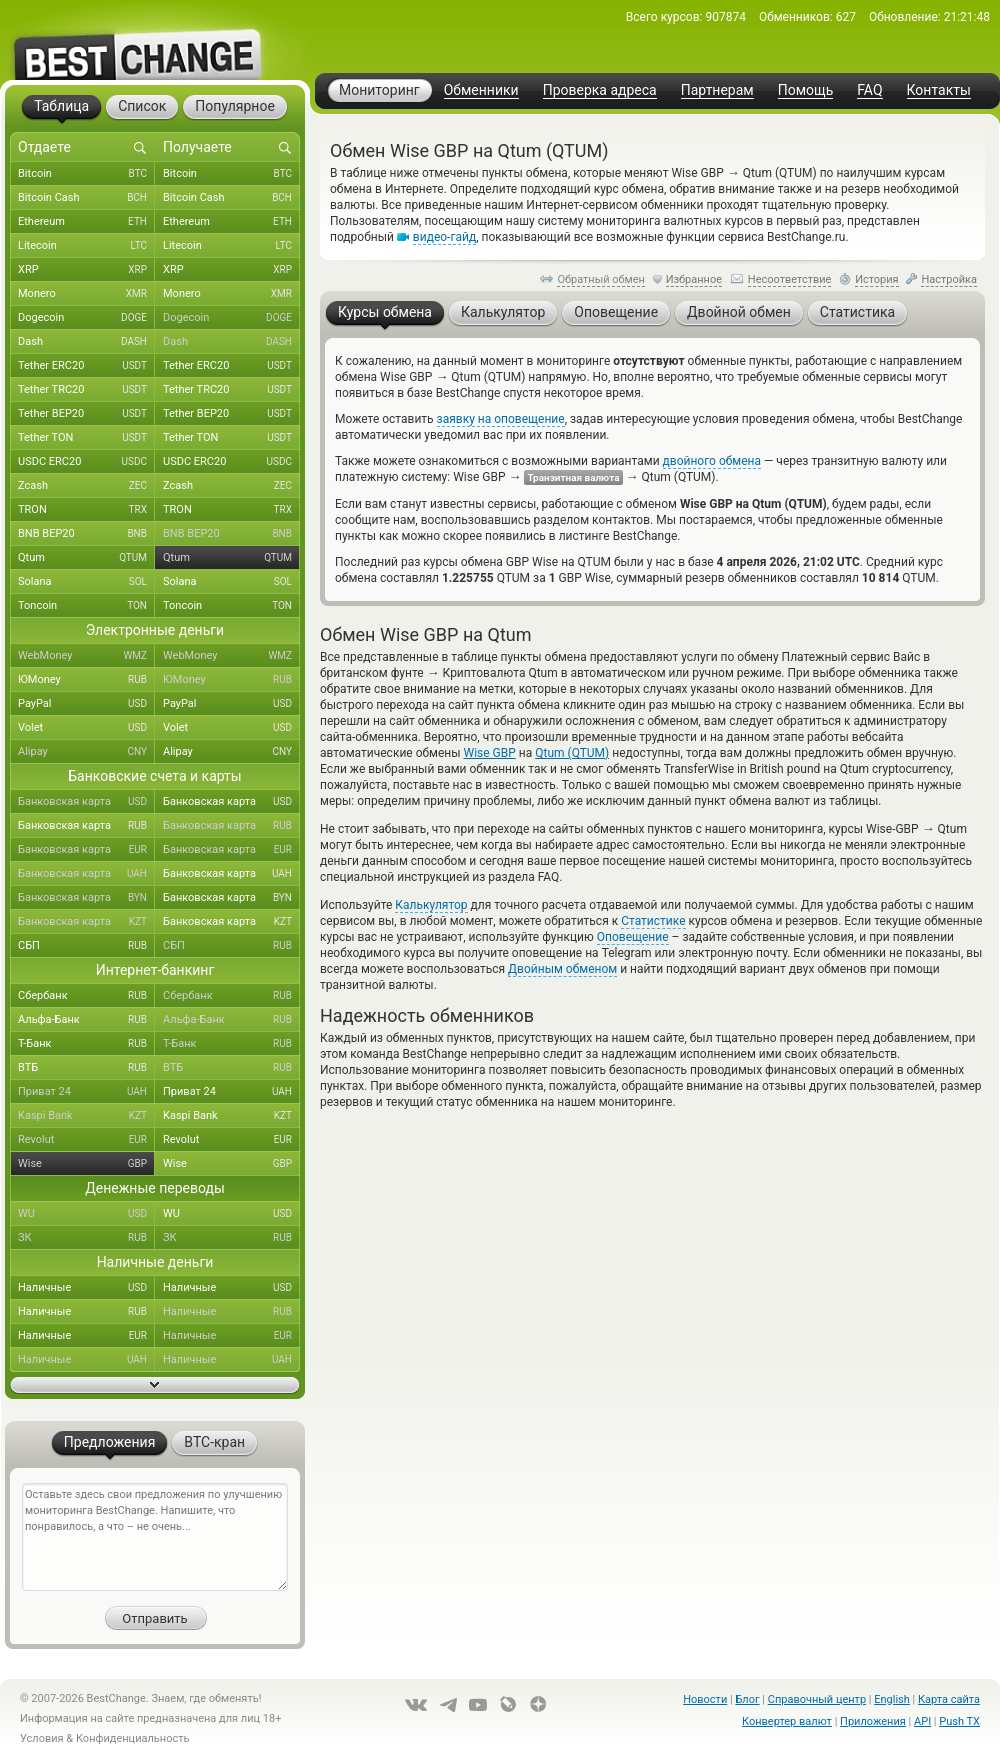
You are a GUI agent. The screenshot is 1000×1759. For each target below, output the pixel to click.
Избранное (694, 279)
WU (86, 1214)
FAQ (869, 90)
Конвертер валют (787, 1721)
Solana (86, 582)
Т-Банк (86, 1044)
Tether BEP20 (86, 414)
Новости (705, 1699)
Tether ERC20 (86, 366)
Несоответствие (790, 279)
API (922, 1721)
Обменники (481, 90)
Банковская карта (86, 802)
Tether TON (86, 438)
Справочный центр (817, 1699)
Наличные (86, 1288)
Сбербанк (86, 996)
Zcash (86, 486)
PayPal (86, 704)
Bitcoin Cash (86, 198)
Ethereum (86, 222)
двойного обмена (712, 461)
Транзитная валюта (573, 477)
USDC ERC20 (86, 462)
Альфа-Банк (86, 1020)
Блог (747, 1699)
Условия (42, 1738)
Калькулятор (431, 905)
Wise (86, 1164)
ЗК (86, 1238)
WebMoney (86, 656)
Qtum (86, 558)
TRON (86, 510)
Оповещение (633, 937)
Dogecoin (86, 318)
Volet (86, 728)
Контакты (939, 90)
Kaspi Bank (86, 1116)
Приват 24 (86, 1092)
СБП (86, 946)
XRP (86, 270)
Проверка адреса (600, 90)
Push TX (959, 1721)
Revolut (86, 1140)
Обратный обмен (601, 279)
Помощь (806, 90)
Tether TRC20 (86, 390)
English (892, 1699)
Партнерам (717, 90)
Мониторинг (379, 90)
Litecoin (86, 246)
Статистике (653, 921)
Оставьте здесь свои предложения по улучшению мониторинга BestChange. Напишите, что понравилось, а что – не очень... (155, 1537)
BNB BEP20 (86, 534)
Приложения (873, 1721)
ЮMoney (86, 680)
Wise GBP (490, 753)
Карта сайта (949, 1699)
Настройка (949, 279)
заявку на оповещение (501, 419)
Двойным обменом (562, 969)
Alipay (86, 752)
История (877, 279)
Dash (86, 342)
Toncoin (86, 606)
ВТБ (86, 1068)
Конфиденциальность (133, 1738)
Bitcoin (86, 174)
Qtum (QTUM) (572, 753)
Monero (86, 294)
